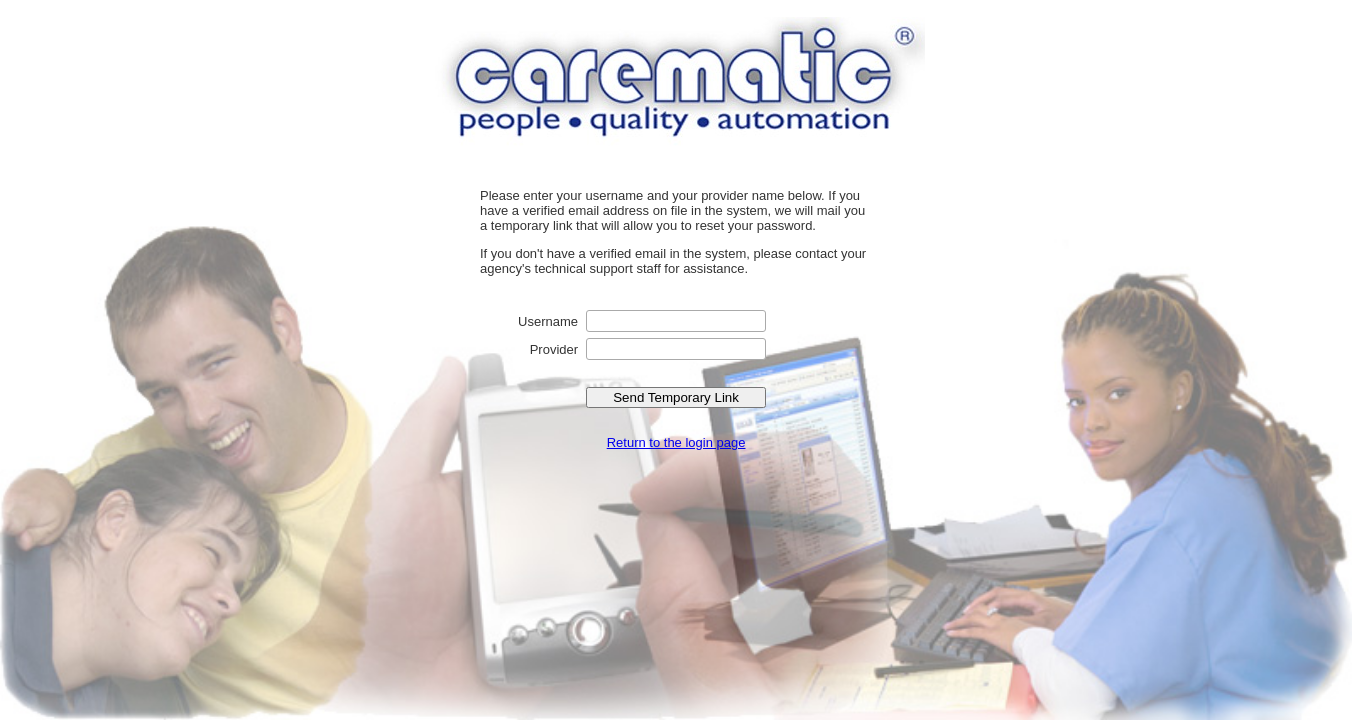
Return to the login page (676, 442)
